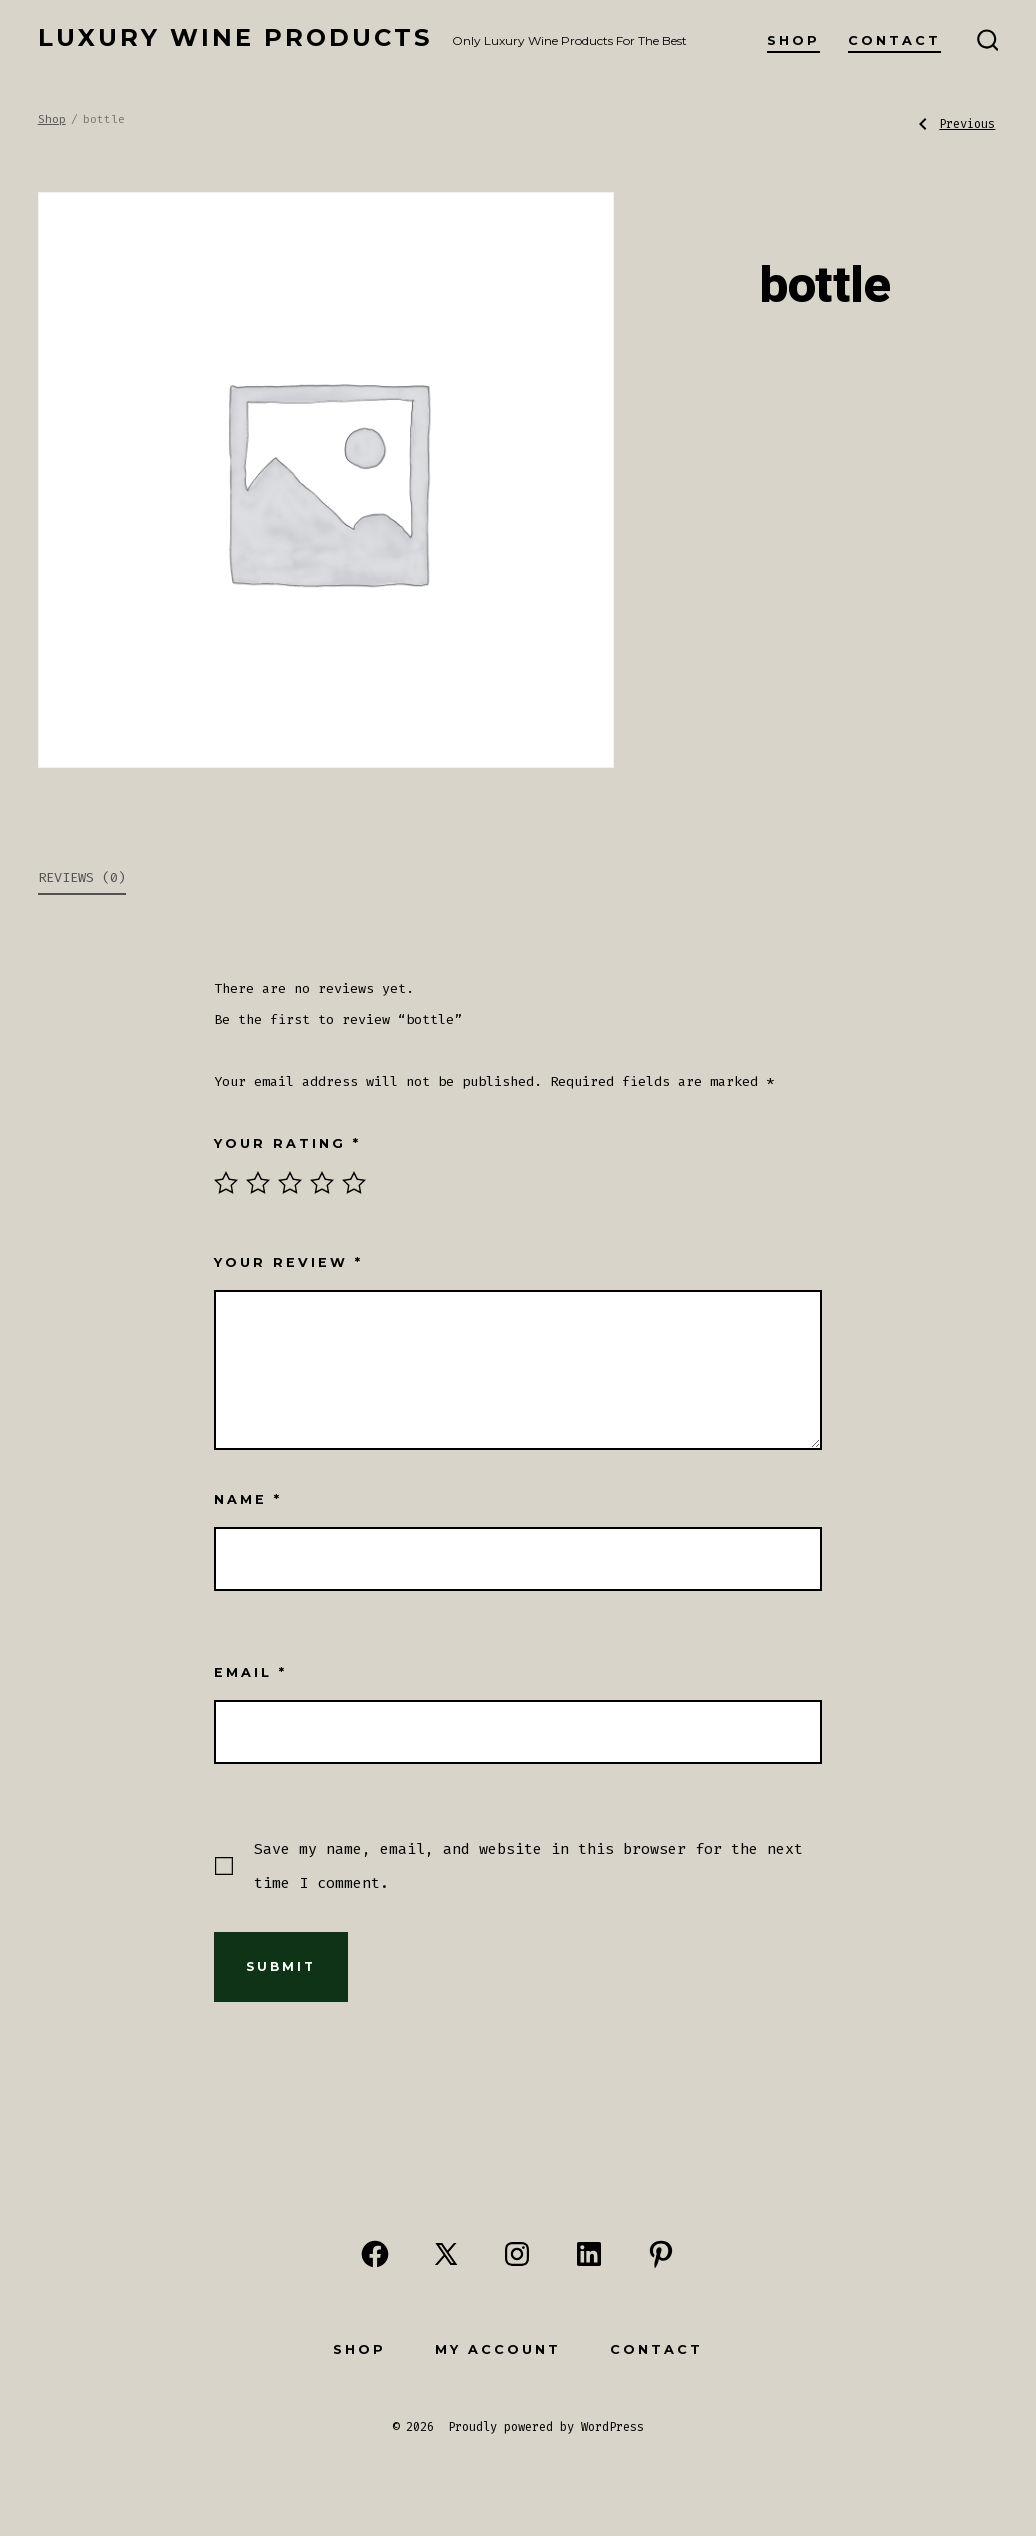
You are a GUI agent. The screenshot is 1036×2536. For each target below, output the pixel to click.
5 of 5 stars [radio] (354, 1183)
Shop (793, 40)
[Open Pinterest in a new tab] (661, 2254)
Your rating (287, 1143)
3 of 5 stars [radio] (290, 1183)
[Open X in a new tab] (446, 2254)
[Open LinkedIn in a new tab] (589, 2254)
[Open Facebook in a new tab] (375, 2254)
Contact (894, 40)
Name (248, 1499)
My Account (498, 2349)
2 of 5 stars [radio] (258, 1183)
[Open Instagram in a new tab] (517, 2254)
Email (250, 1672)
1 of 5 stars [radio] (226, 1183)
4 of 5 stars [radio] (322, 1183)
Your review (288, 1262)
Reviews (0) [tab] (82, 877)
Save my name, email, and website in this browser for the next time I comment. (528, 1866)
